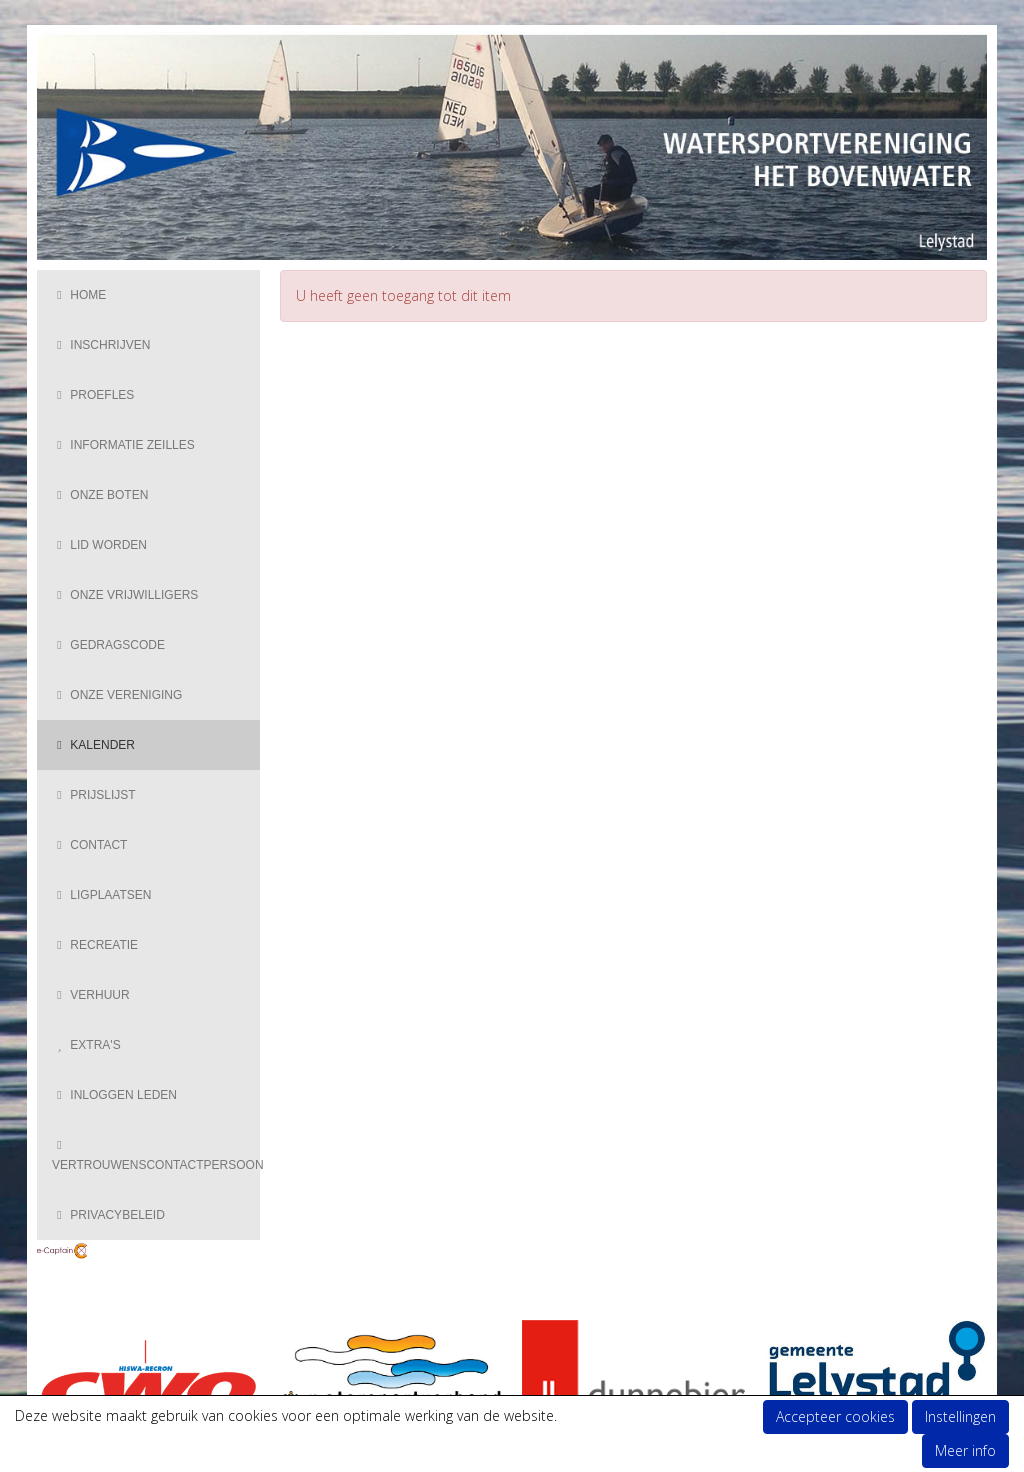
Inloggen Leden (114, 1095)
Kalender (93, 745)
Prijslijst (94, 795)
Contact (89, 845)
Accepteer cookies (835, 1416)
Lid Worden (99, 545)
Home (79, 295)
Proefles (93, 395)
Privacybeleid (108, 1215)
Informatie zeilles (123, 445)
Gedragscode (108, 645)
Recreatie (95, 945)
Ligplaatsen (101, 895)
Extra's (86, 1045)
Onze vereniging (117, 695)
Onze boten (100, 495)
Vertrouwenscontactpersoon (156, 1157)
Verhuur (91, 995)
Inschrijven (101, 345)
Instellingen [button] (960, 1416)
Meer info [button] (965, 1450)
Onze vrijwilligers (125, 595)
